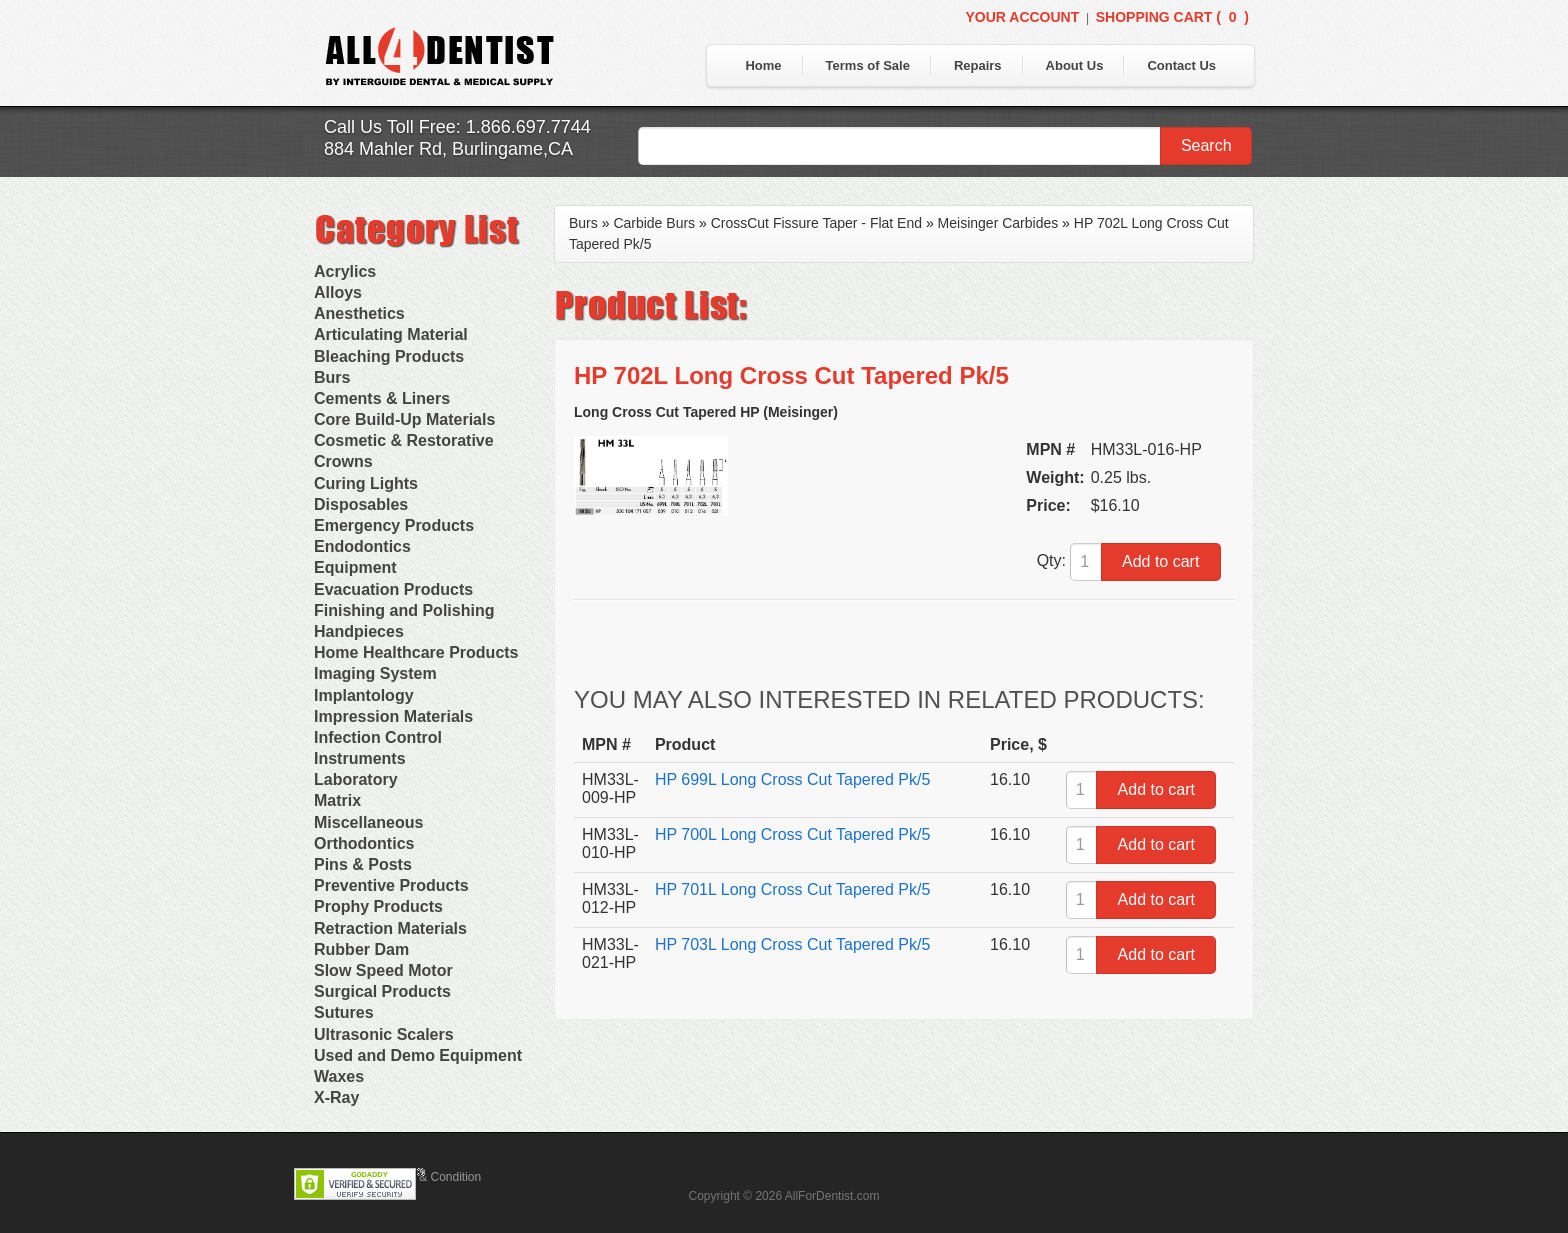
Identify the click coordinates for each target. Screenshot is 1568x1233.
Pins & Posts (363, 864)
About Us (1075, 65)
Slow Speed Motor (383, 970)
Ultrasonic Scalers (384, 1034)
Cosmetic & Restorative (404, 440)
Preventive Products (391, 885)
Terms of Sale (868, 65)
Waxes (339, 1076)
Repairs (978, 65)
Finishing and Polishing (404, 610)
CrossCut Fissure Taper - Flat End (816, 223)
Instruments (360, 758)
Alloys (338, 292)
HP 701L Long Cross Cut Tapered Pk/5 (792, 889)
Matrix (337, 800)
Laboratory (356, 779)
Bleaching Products (389, 356)
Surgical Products (382, 991)
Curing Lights (366, 483)
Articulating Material (391, 334)
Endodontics (362, 546)
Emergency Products (394, 525)
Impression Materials (393, 716)
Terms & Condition (432, 1177)
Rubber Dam (361, 949)
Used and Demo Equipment (418, 1055)
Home (763, 65)
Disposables (361, 504)
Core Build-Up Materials (404, 419)
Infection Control (378, 737)
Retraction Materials (390, 928)
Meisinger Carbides (998, 223)
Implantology (364, 695)
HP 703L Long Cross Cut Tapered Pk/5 (792, 944)
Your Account (1022, 17)
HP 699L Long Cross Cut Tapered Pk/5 (792, 779)
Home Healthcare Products (416, 652)
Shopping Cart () (1172, 17)
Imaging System (375, 673)
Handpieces (359, 631)
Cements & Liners (382, 398)
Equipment (355, 567)
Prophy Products (378, 906)
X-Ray (336, 1097)
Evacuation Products (393, 589)
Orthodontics (364, 843)
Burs (332, 377)
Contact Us (1181, 65)
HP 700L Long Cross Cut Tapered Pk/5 (792, 834)
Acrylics (345, 271)
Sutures (344, 1012)
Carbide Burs (654, 223)
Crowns (343, 461)
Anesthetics (359, 313)
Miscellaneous (368, 822)
